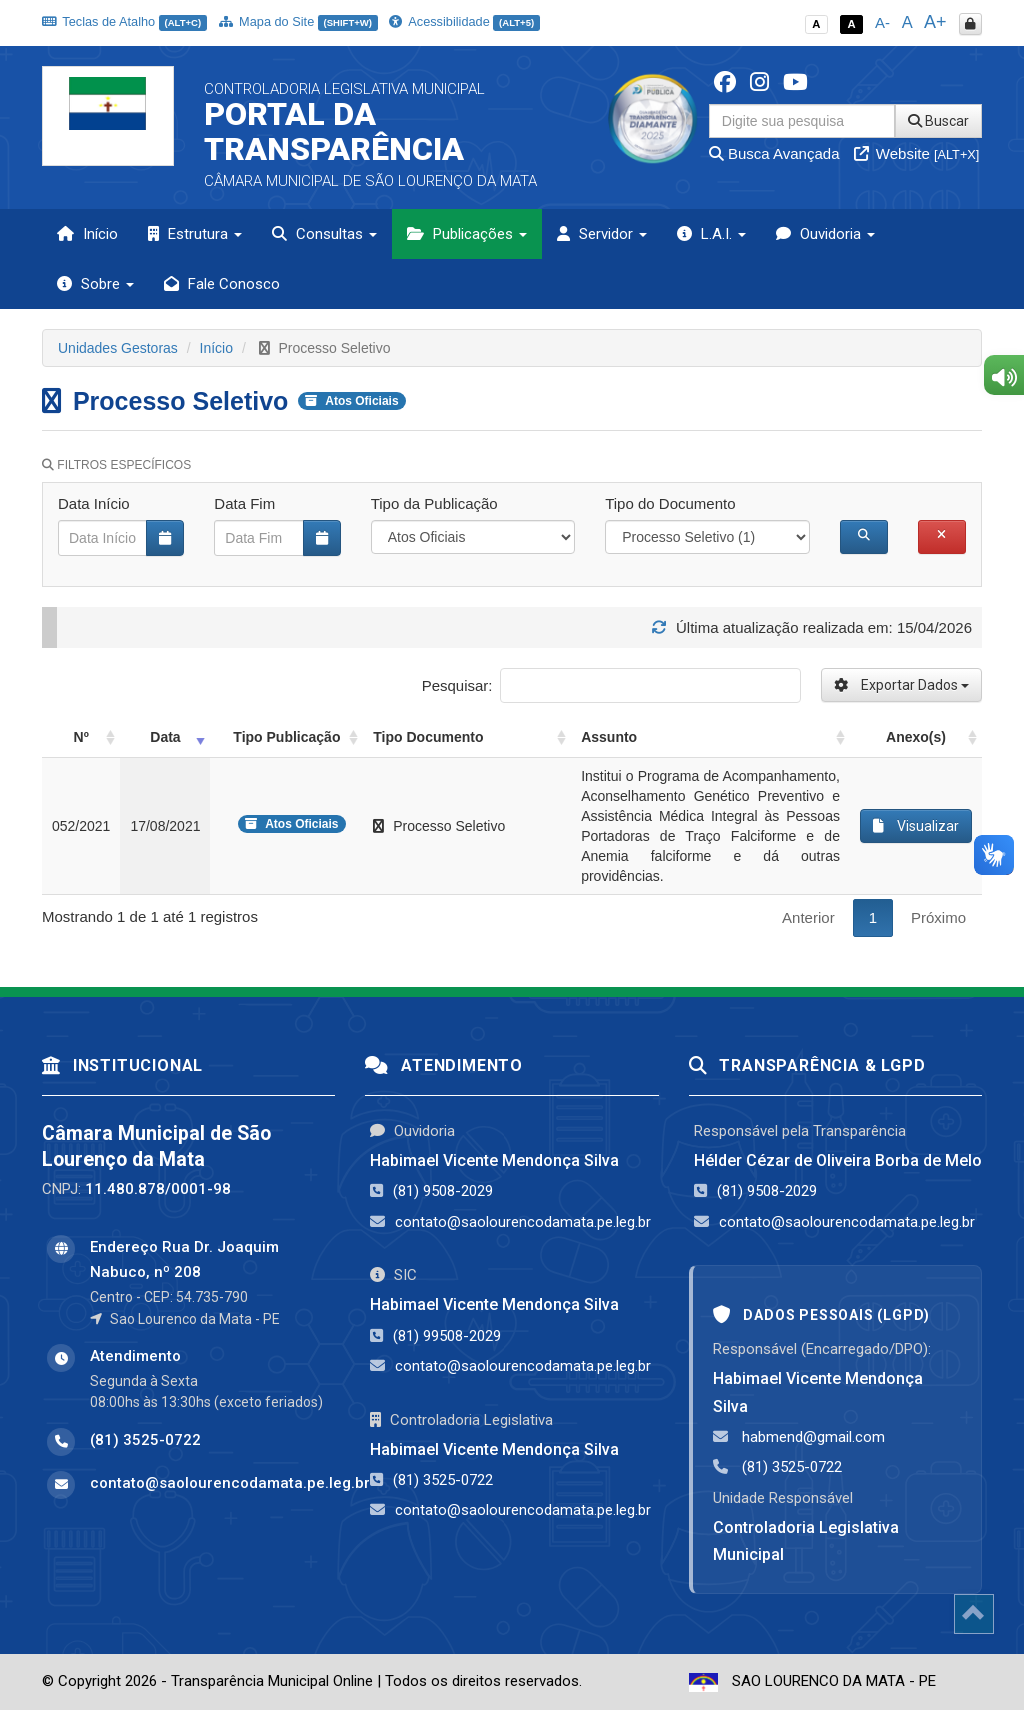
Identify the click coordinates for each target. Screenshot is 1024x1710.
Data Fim (244, 503)
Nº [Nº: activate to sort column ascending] (81, 737)
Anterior (808, 917)
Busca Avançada (774, 153)
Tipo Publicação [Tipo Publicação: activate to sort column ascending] (286, 737)
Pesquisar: (611, 685)
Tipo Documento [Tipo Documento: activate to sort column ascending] (428, 737)
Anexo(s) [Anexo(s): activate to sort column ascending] (916, 737)
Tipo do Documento (670, 503)
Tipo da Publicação (434, 503)
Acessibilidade (464, 21)
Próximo (938, 917)
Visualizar (916, 826)
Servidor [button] (602, 234)
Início (87, 234)
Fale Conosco (222, 284)
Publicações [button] (467, 234)
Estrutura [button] (195, 234)
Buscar (938, 121)
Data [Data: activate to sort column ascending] (165, 737)
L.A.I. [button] (711, 234)
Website (917, 153)
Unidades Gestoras (118, 348)
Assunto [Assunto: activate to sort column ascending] (609, 737)
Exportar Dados (901, 685)
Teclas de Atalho (124, 21)
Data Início (94, 503)
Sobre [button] (95, 284)
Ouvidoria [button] (825, 234)
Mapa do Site (298, 21)
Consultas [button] (324, 234)
